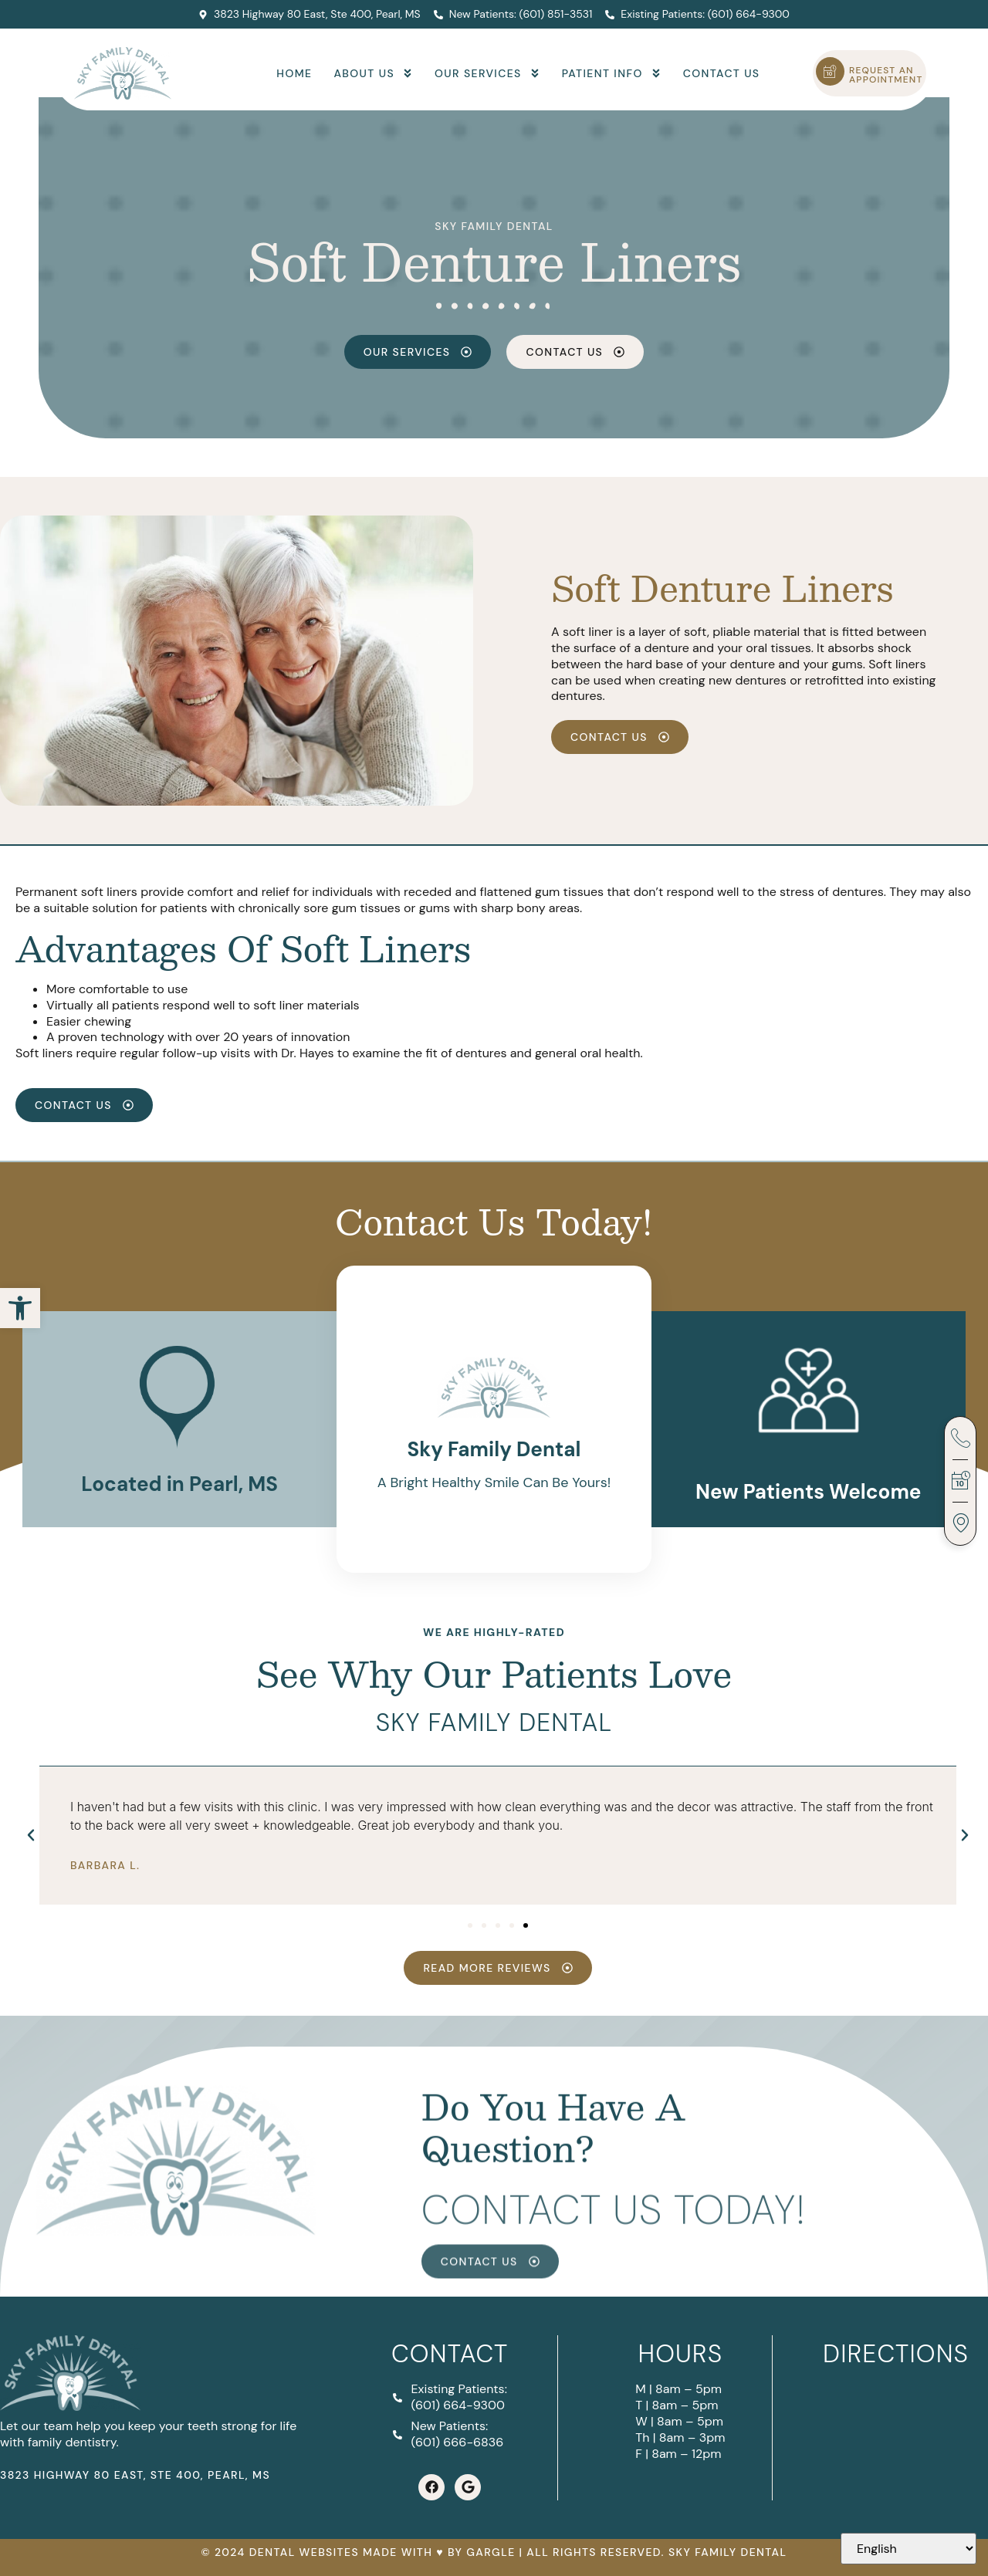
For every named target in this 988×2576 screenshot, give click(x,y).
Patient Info (611, 73)
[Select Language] (908, 2548)
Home (294, 73)
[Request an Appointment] (830, 71)
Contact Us (721, 73)
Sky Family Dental (494, 226)
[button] (20, 1308)
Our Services (487, 73)
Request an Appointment (886, 75)
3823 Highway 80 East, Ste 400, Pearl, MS (135, 2475)
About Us (373, 73)
